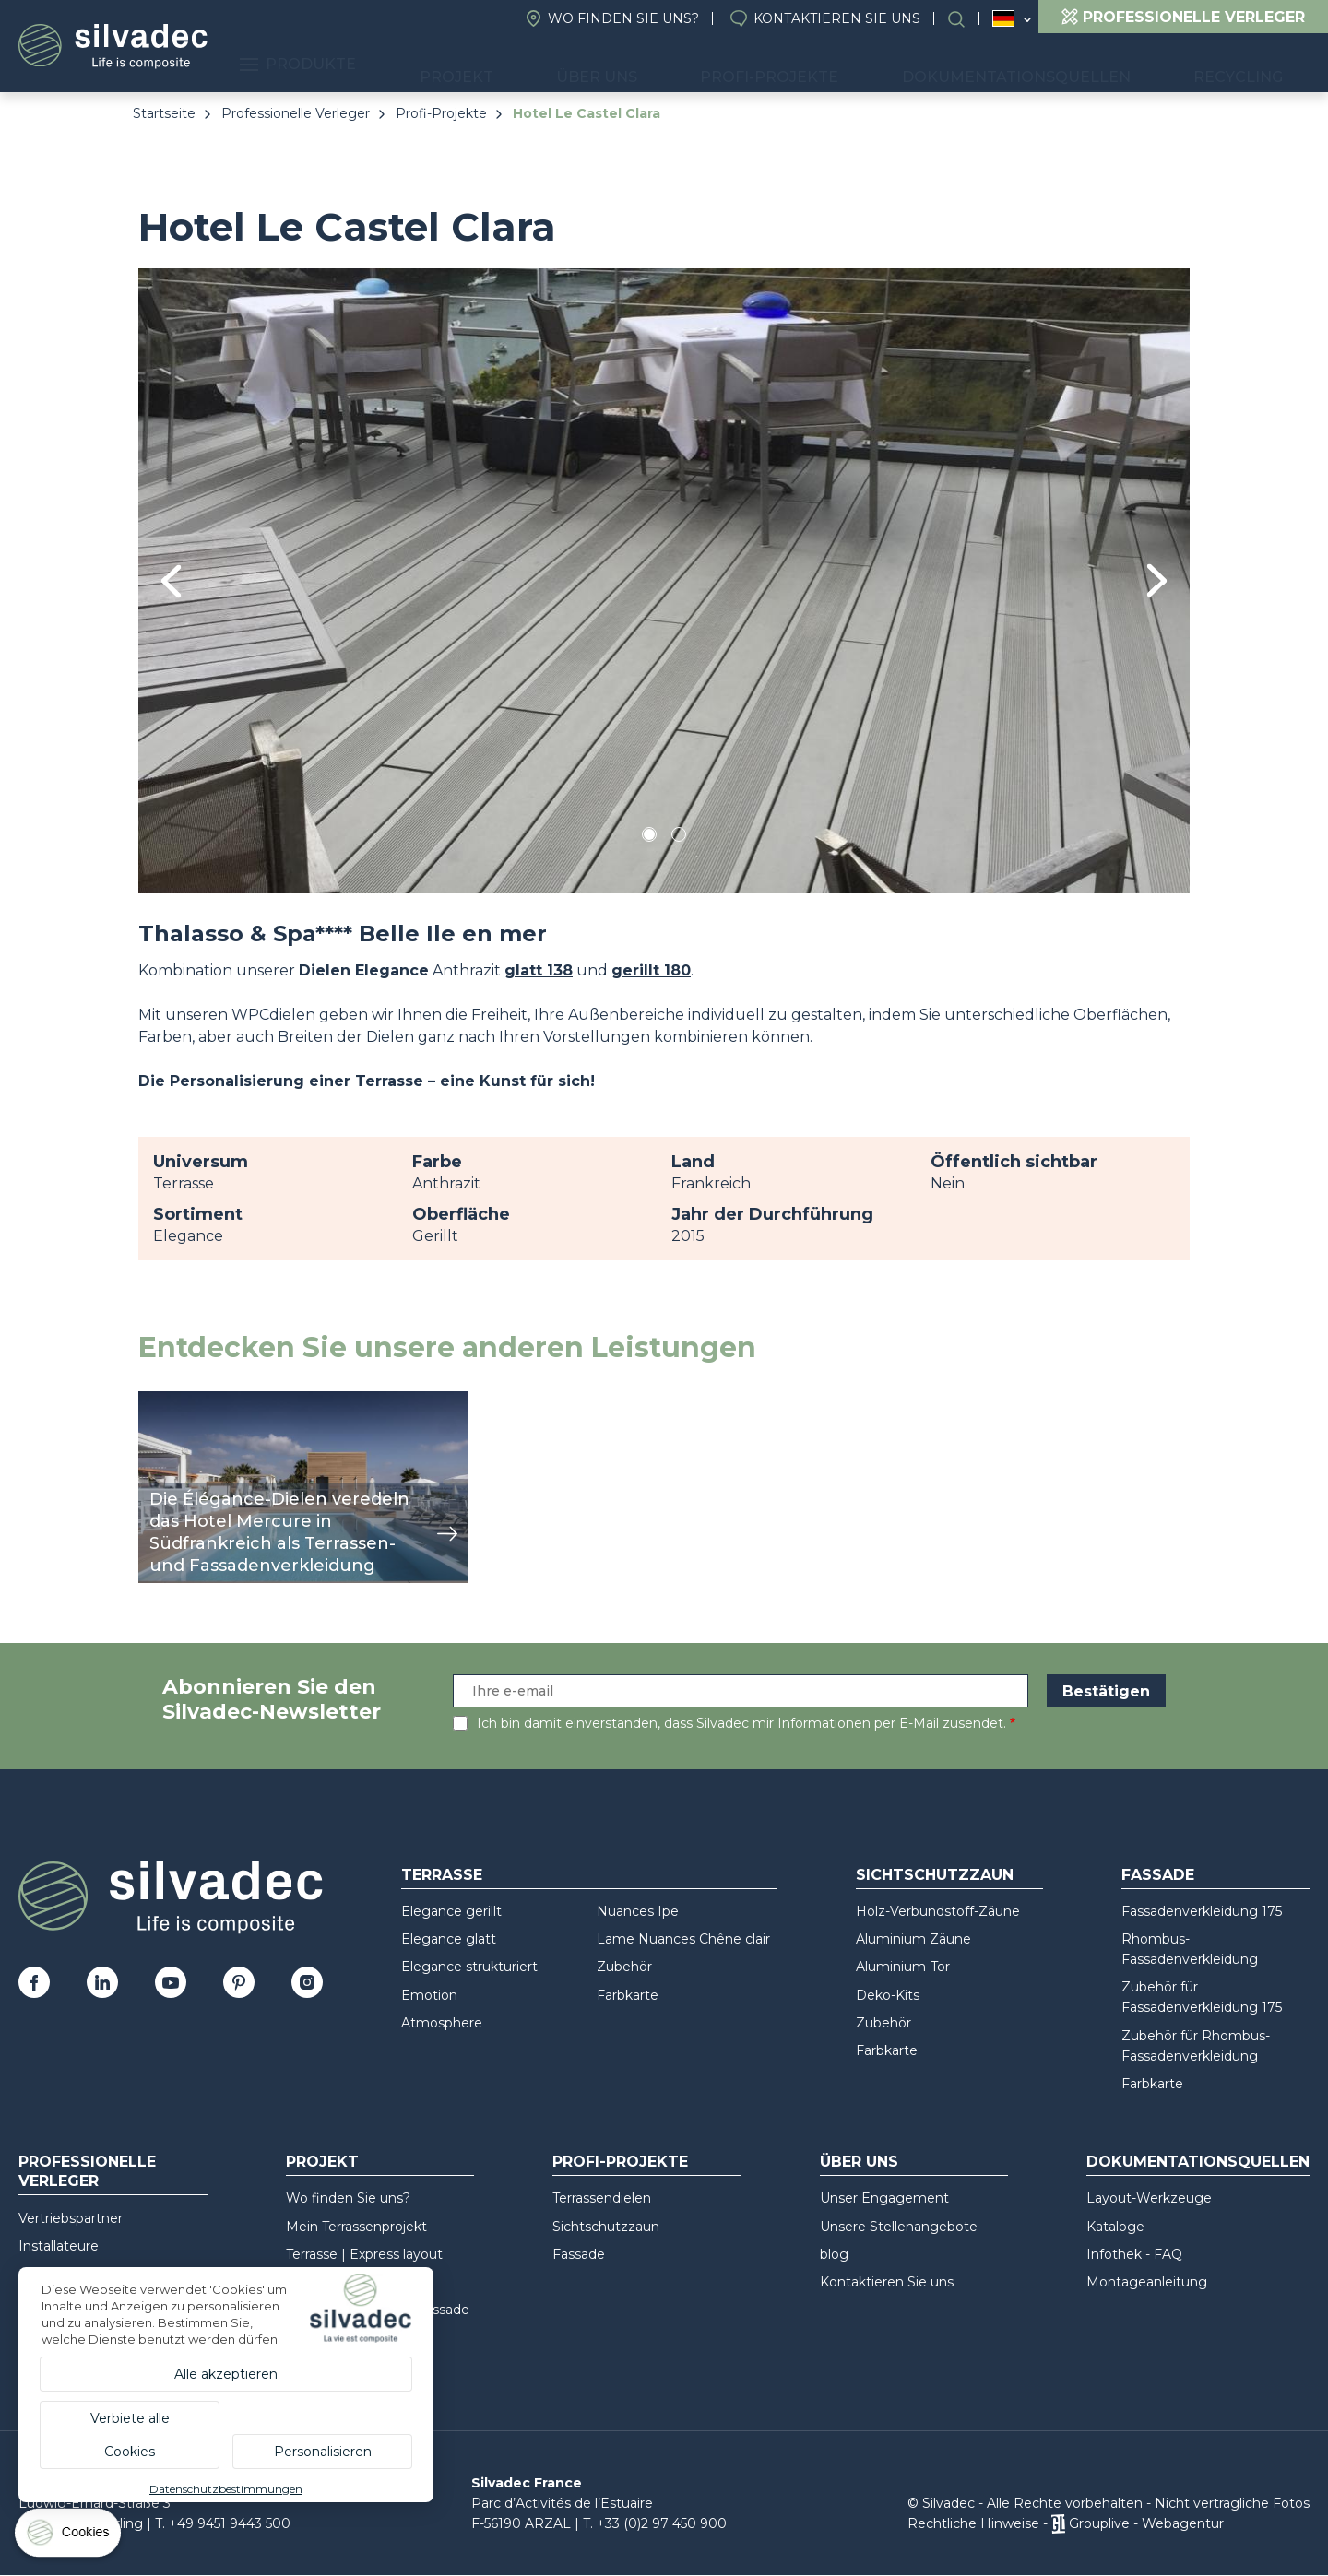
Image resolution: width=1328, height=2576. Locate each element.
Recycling (1251, 65)
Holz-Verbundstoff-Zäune (938, 1911)
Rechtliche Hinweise (973, 2523)
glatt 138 (538, 970)
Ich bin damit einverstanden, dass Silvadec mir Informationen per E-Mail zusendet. (741, 1723)
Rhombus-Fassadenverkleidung (1189, 1949)
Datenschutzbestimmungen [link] (225, 2489)
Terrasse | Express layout (364, 2254)
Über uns (698, 65)
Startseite (164, 113)
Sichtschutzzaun (935, 1875)
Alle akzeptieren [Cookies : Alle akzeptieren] (226, 2374)
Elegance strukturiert (469, 1966)
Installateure (58, 2246)
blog (834, 2254)
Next (1157, 580)
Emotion (429, 1995)
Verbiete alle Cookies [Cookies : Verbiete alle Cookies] (130, 2435)
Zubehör (624, 1966)
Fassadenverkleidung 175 (1201, 1911)
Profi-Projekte (842, 65)
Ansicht (165, 1401)
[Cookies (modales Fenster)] (69, 2537)
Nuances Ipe (638, 1911)
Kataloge (1115, 2226)
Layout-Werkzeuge (1149, 2198)
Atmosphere (441, 2023)
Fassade (1157, 1875)
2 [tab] (678, 837)
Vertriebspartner (70, 2218)
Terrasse (441, 1875)
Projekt (586, 65)
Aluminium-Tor (903, 1966)
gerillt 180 (651, 970)
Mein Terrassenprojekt (356, 2226)
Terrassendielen (601, 2198)
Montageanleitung (1146, 2282)
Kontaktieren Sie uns (836, 18)
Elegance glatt (448, 1939)
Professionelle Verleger (295, 113)
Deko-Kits (887, 1995)
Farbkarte (627, 1995)
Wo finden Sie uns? (623, 18)
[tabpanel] (664, 580)
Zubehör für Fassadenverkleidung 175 (1201, 1997)
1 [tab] (649, 837)
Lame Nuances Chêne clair (683, 1939)
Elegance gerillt (451, 1911)
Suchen (965, 19)
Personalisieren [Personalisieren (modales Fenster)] (323, 2451)
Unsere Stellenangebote (899, 2226)
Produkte (456, 65)
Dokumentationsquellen (1058, 65)
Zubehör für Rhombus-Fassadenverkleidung (1195, 2045)
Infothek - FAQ (1134, 2254)
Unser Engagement (884, 2198)
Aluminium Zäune (913, 1939)
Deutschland (1003, 18)
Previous (171, 581)
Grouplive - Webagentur (1146, 2523)
